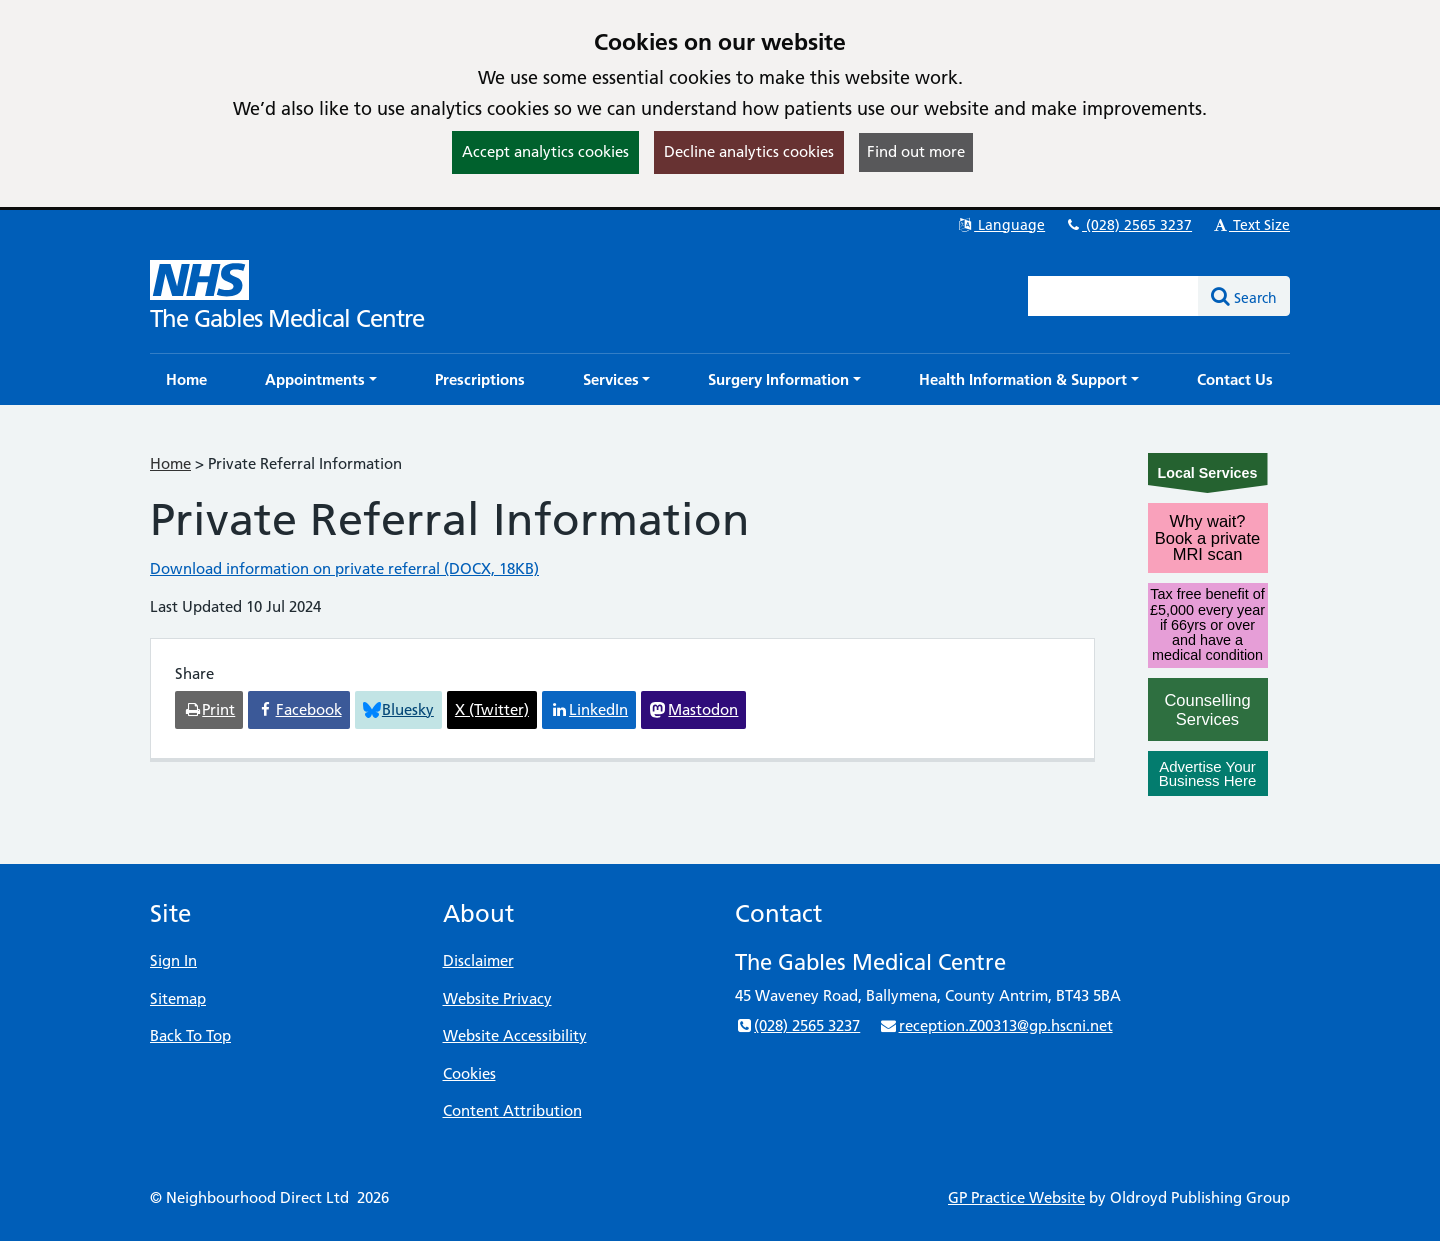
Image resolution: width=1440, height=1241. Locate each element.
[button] (321, 379)
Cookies (469, 1073)
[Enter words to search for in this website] (1114, 296)
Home (170, 463)
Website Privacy (497, 998)
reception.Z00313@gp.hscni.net (995, 1025)
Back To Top (190, 1035)
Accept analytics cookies (545, 151)
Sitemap (178, 998)
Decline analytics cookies (749, 151)
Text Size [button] (1250, 225)
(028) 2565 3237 (1128, 225)
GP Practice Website (1016, 1197)
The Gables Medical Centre (287, 318)
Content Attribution (512, 1110)
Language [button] (1000, 225)
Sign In (173, 960)
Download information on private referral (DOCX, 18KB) (344, 568)
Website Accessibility (515, 1035)
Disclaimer (478, 960)
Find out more (916, 151)
